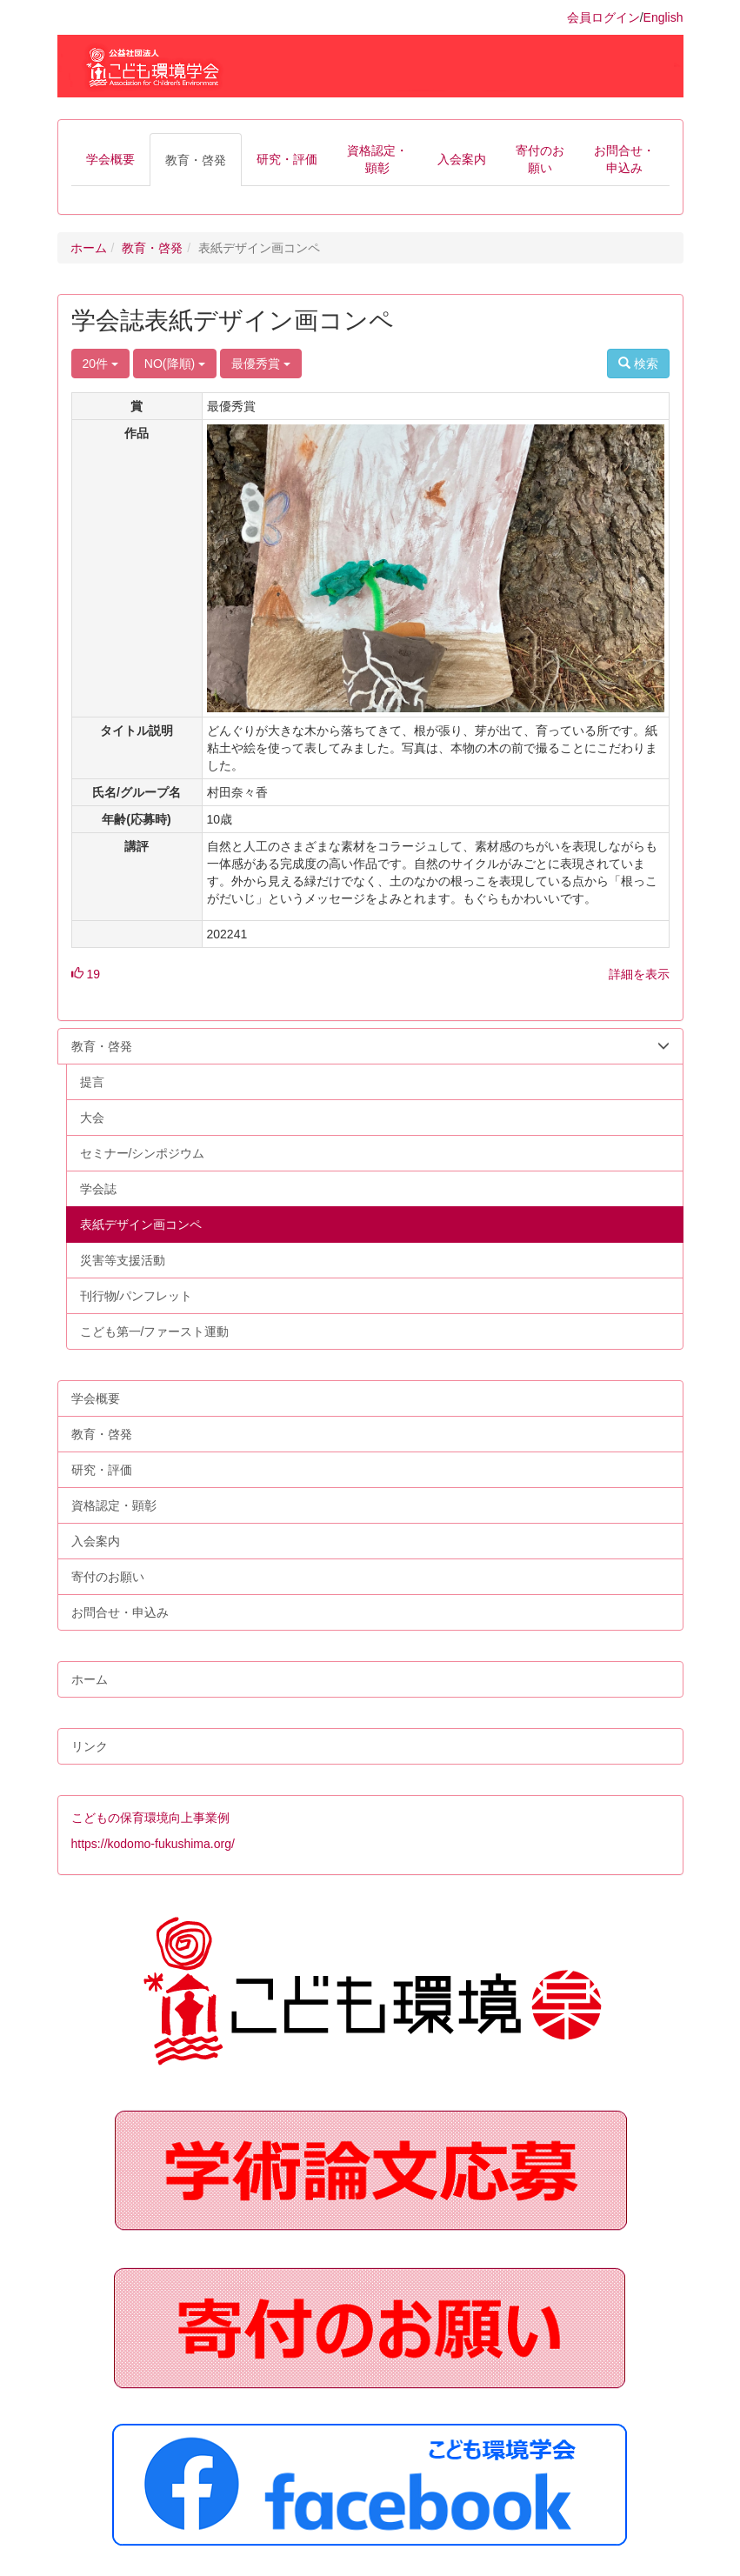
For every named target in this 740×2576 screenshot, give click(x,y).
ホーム (88, 248)
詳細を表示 (639, 974)
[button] (110, 159)
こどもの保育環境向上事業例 (150, 1818)
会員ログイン (603, 17)
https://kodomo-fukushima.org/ (153, 1844)
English (663, 17)
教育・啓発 (152, 248)
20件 (100, 363)
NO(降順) (174, 363)
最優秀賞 (260, 363)
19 (85, 974)
